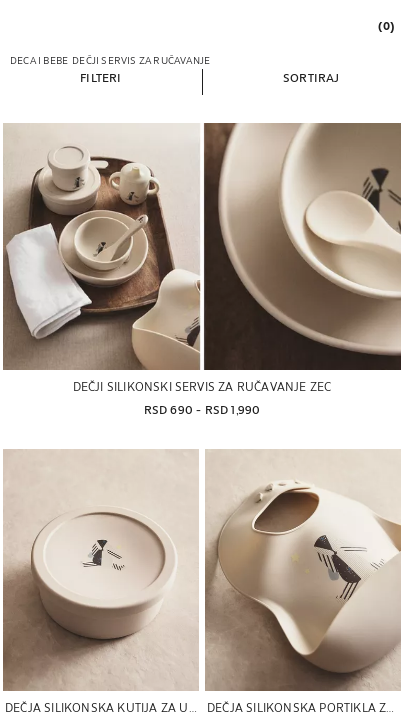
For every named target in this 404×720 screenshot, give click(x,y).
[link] (385, 25)
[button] (100, 77)
